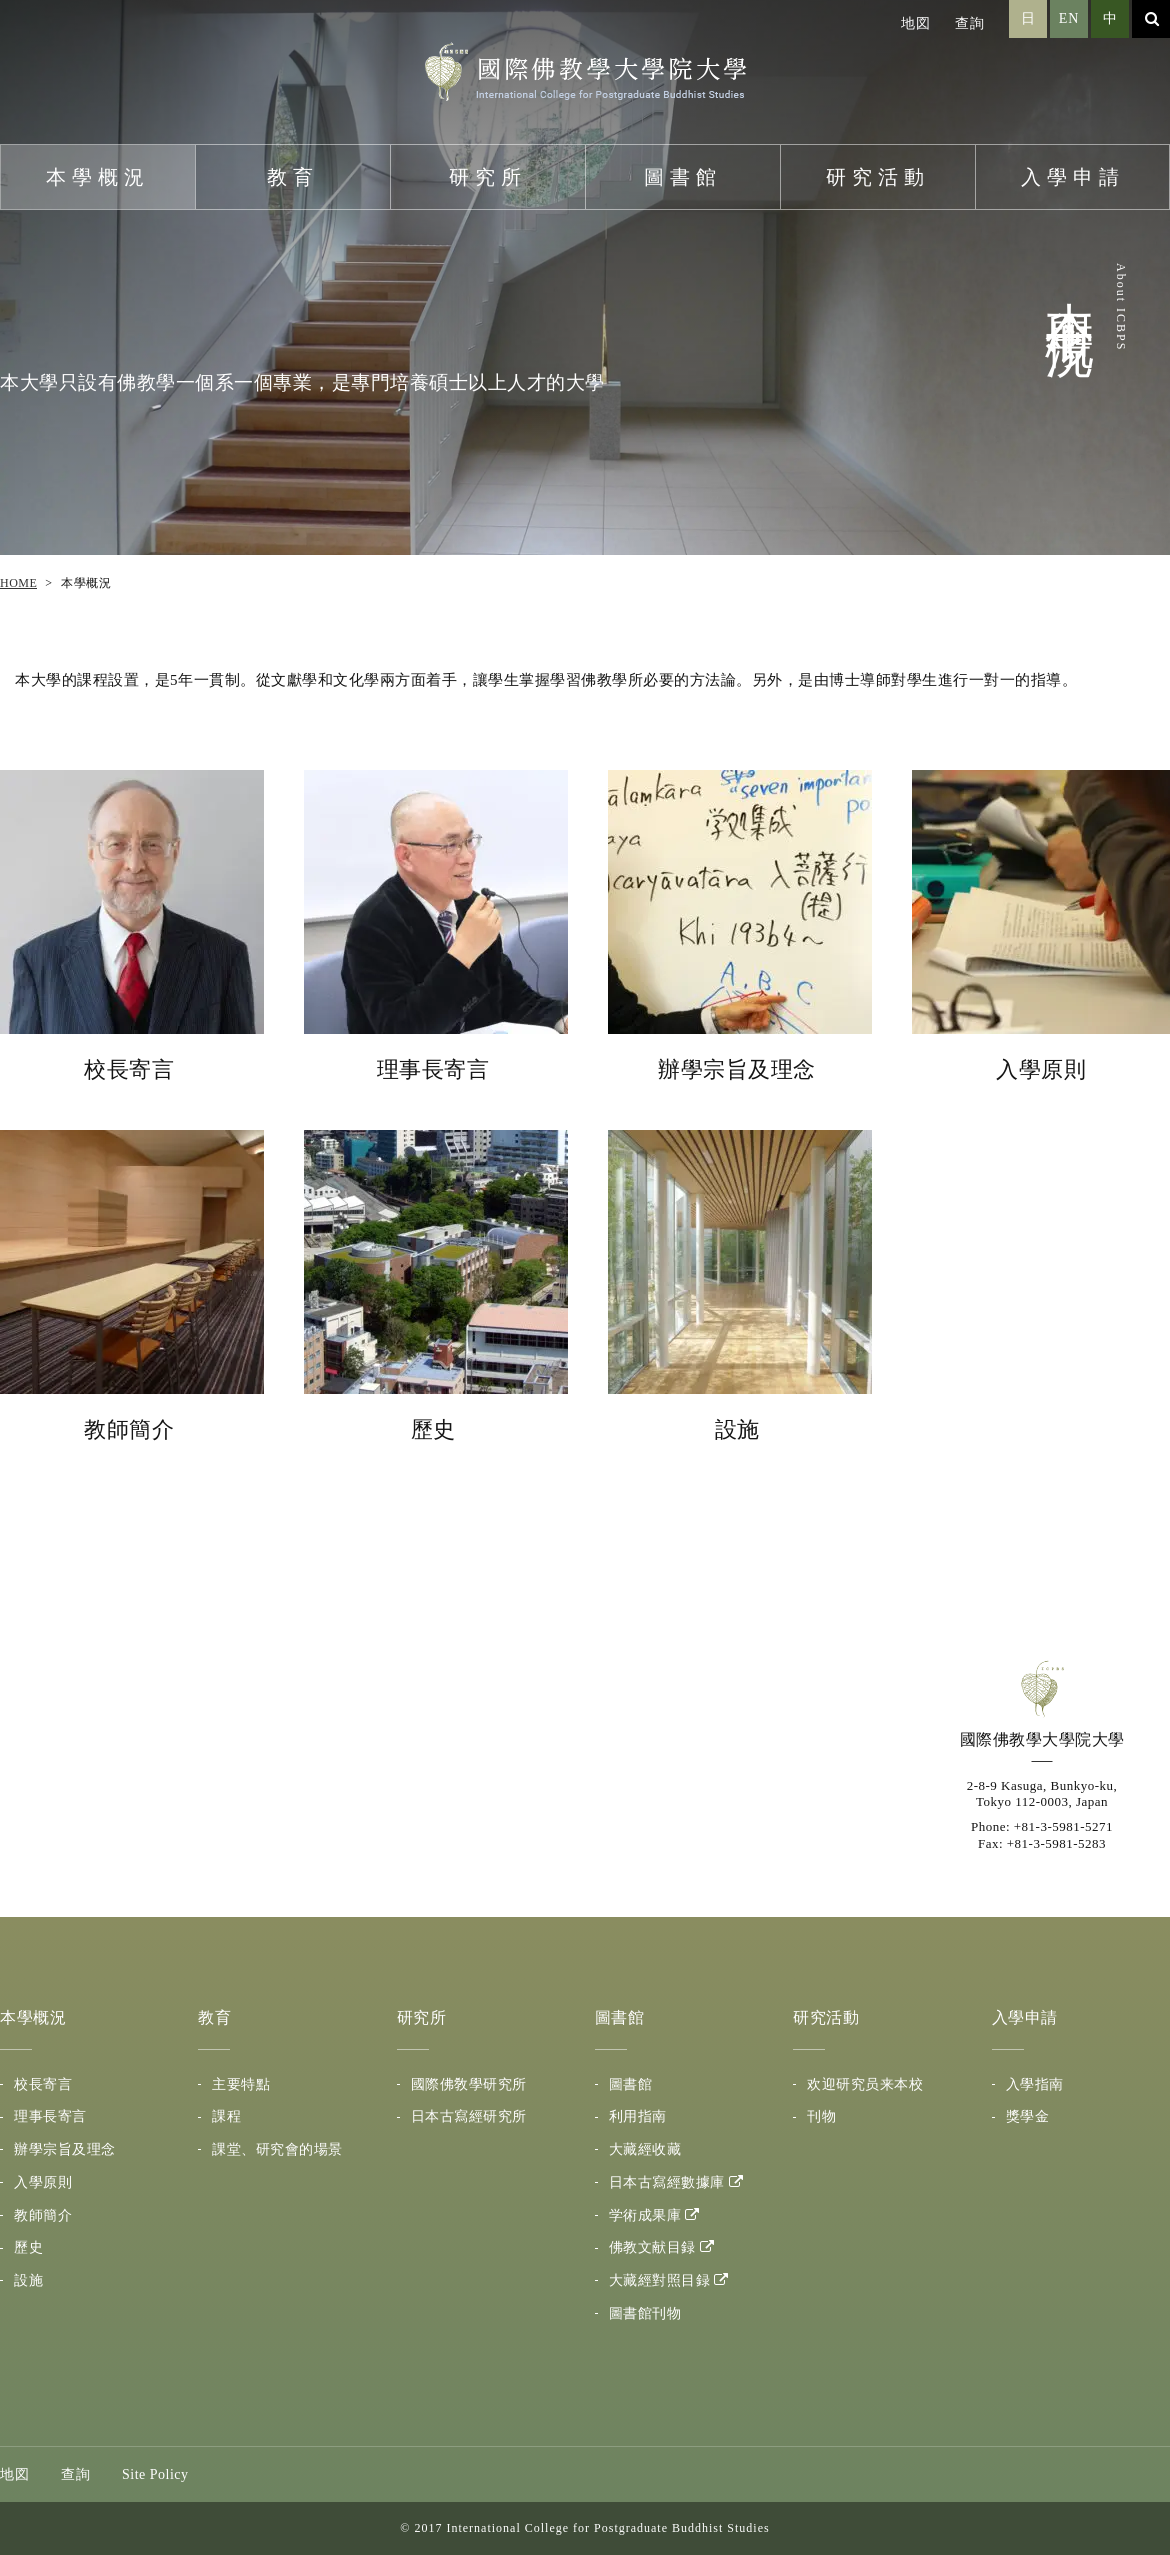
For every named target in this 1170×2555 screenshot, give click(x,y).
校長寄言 (43, 2084)
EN (1069, 18)
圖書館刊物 (645, 2313)
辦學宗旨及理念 (65, 2149)
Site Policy (155, 2474)
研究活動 (878, 177)
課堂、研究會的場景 (277, 2149)
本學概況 (98, 177)
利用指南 (638, 2116)
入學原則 (43, 2182)
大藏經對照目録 (660, 2280)
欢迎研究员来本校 (865, 2084)
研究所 (488, 177)
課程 (226, 2116)
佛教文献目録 (652, 2247)
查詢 (970, 23)
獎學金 (1028, 2116)
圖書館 (683, 177)
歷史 (28, 2247)
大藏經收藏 (645, 2149)
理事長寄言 (50, 2116)
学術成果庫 (645, 2215)
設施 (28, 2280)
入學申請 (1073, 177)
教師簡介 (43, 2215)
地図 (916, 23)
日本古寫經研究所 (469, 2116)
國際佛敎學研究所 (469, 2084)
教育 (293, 177)
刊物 (821, 2116)
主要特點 (241, 2084)
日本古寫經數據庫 (667, 2182)
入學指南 (1035, 2084)
